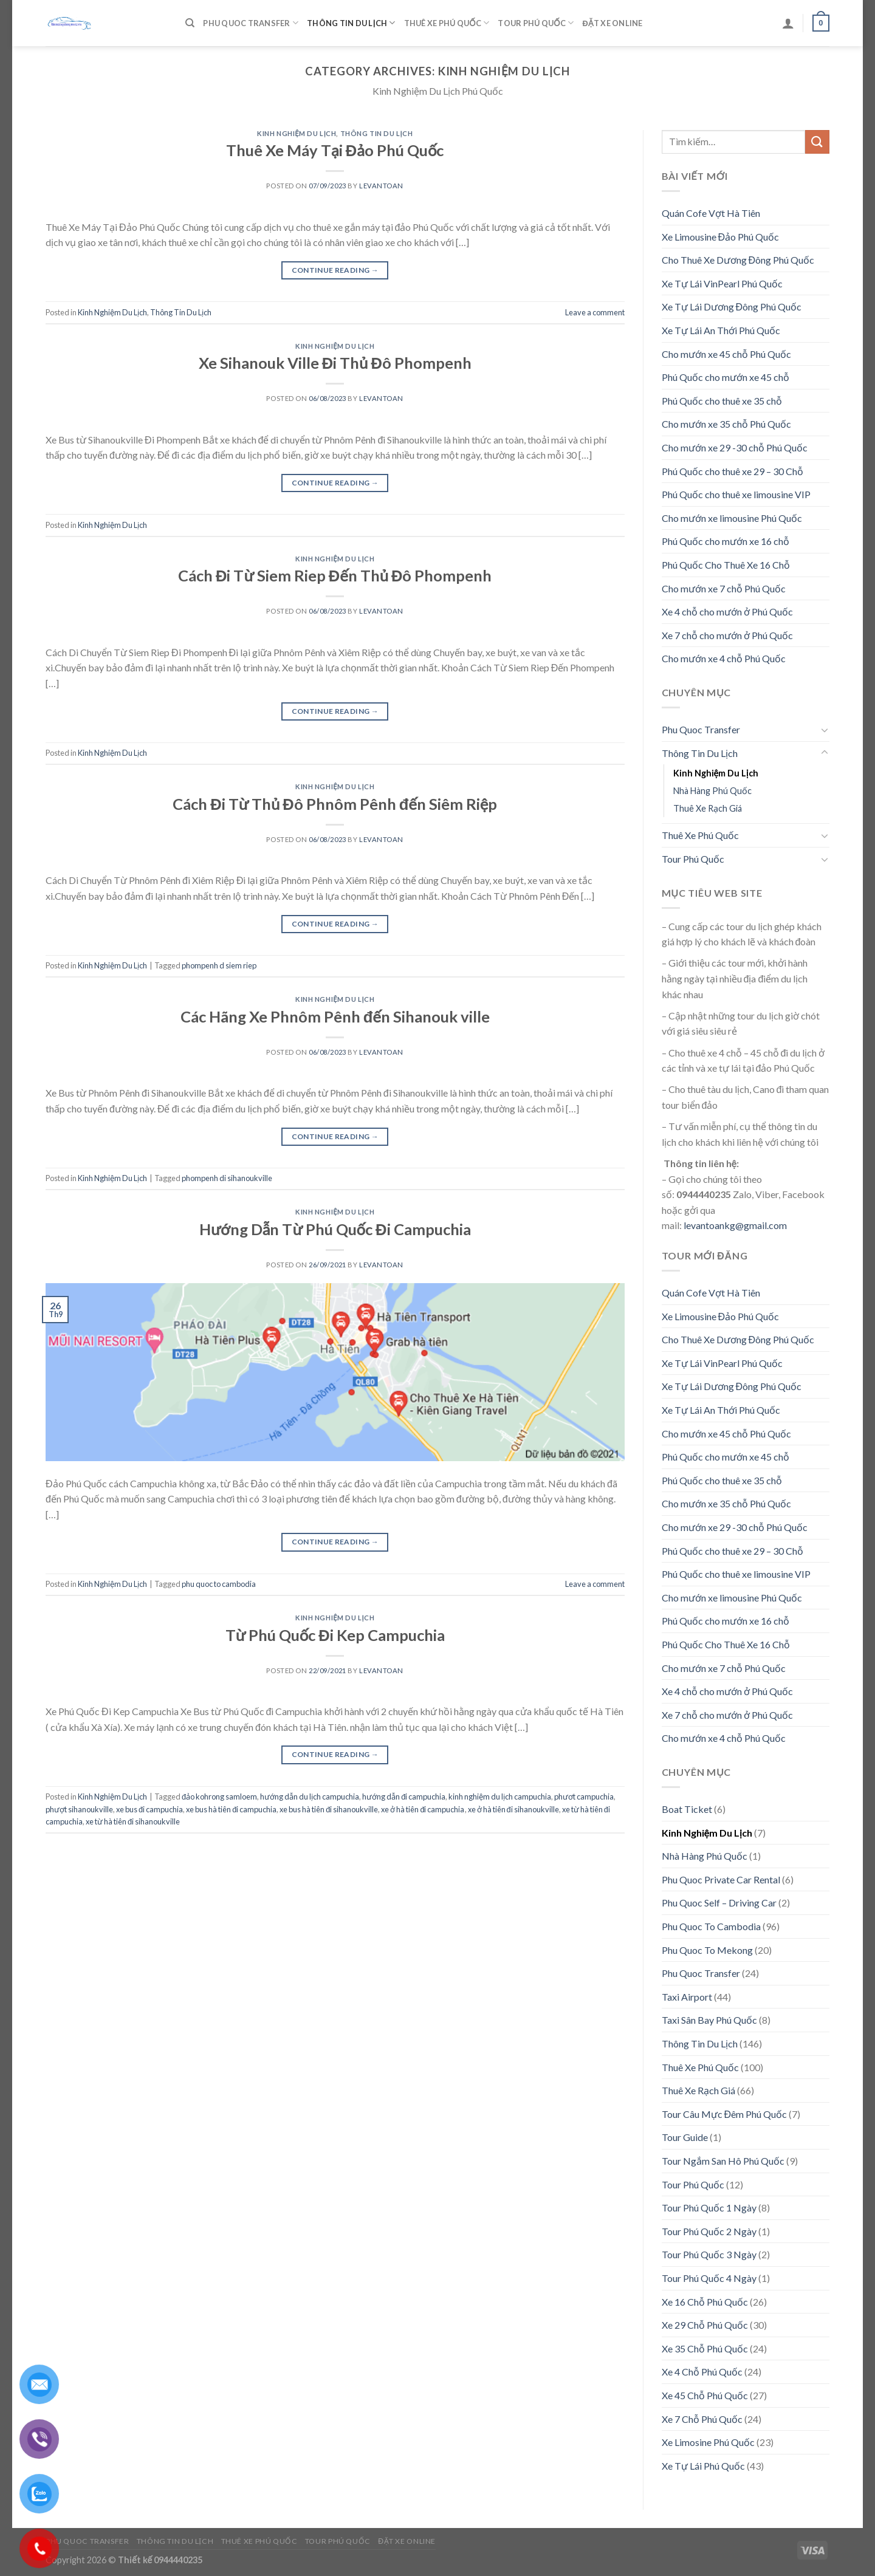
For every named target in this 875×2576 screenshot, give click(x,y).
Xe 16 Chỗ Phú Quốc (705, 2301)
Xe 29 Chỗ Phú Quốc (705, 2325)
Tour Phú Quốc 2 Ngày (709, 2231)
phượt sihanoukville (79, 1809)
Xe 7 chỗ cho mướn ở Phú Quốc (727, 635)
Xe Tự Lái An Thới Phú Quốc (721, 330)
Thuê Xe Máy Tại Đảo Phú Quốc (335, 150)
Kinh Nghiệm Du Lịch (296, 133)
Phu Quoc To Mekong (707, 1950)
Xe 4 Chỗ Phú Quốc (702, 2371)
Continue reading (335, 270)
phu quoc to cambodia (219, 1584)
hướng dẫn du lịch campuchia (309, 1796)
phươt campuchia (584, 1796)
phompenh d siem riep (219, 965)
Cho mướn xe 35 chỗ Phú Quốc (726, 424)
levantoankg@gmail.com (735, 1225)
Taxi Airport (687, 1996)
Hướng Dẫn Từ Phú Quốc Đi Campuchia (335, 1229)
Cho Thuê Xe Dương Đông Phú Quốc (738, 259)
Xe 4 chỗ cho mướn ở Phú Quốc (727, 611)
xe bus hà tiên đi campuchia (231, 1809)
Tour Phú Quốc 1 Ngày (709, 2207)
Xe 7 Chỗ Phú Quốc (702, 2419)
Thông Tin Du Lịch (351, 23)
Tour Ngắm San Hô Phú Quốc (723, 2161)
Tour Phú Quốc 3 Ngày (709, 2254)
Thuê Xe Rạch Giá (707, 808)
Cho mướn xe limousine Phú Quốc (732, 518)
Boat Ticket (687, 1809)
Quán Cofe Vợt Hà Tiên (711, 213)
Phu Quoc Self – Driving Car (719, 1902)
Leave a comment (595, 312)
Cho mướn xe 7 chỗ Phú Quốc (724, 588)
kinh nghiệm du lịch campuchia (499, 1796)
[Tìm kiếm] (189, 23)
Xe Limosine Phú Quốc (708, 2442)
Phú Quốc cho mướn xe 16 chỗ (725, 541)
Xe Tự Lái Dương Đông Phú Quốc (732, 306)
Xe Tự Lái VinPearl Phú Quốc (722, 283)
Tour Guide (685, 2137)
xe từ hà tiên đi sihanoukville (133, 1821)
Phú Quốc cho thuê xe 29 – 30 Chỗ (732, 471)
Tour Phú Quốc (536, 23)
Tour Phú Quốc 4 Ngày (709, 2278)
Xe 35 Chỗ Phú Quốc (705, 2348)
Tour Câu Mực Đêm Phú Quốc (724, 2114)
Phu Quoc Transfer (250, 23)
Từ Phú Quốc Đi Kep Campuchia (335, 1635)
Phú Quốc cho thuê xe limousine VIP (736, 494)
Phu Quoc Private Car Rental (721, 1879)
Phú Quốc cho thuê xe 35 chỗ (722, 400)
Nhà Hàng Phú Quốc (712, 791)
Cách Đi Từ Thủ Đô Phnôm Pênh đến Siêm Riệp (335, 804)
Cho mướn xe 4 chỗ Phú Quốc (724, 658)
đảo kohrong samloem (219, 1796)
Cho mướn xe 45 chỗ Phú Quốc (726, 354)
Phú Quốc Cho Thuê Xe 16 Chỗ (726, 564)
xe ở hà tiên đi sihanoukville (513, 1809)
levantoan (381, 186)
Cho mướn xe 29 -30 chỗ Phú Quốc (735, 447)
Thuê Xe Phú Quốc (447, 23)
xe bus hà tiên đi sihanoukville (329, 1809)
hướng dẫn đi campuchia (403, 1796)
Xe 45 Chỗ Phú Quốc (705, 2395)
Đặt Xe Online (612, 23)
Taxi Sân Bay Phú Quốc (709, 2020)
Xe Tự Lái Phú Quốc (703, 2466)
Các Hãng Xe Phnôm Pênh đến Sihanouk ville (335, 1016)
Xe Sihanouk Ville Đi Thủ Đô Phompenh (335, 363)
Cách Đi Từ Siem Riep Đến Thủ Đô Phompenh (335, 575)
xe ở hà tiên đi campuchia (422, 1809)
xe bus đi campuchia (149, 1809)
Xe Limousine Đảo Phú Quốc (721, 236)
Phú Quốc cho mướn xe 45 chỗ (725, 377)
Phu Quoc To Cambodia (711, 1926)
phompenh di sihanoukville (227, 1178)
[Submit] (817, 142)
